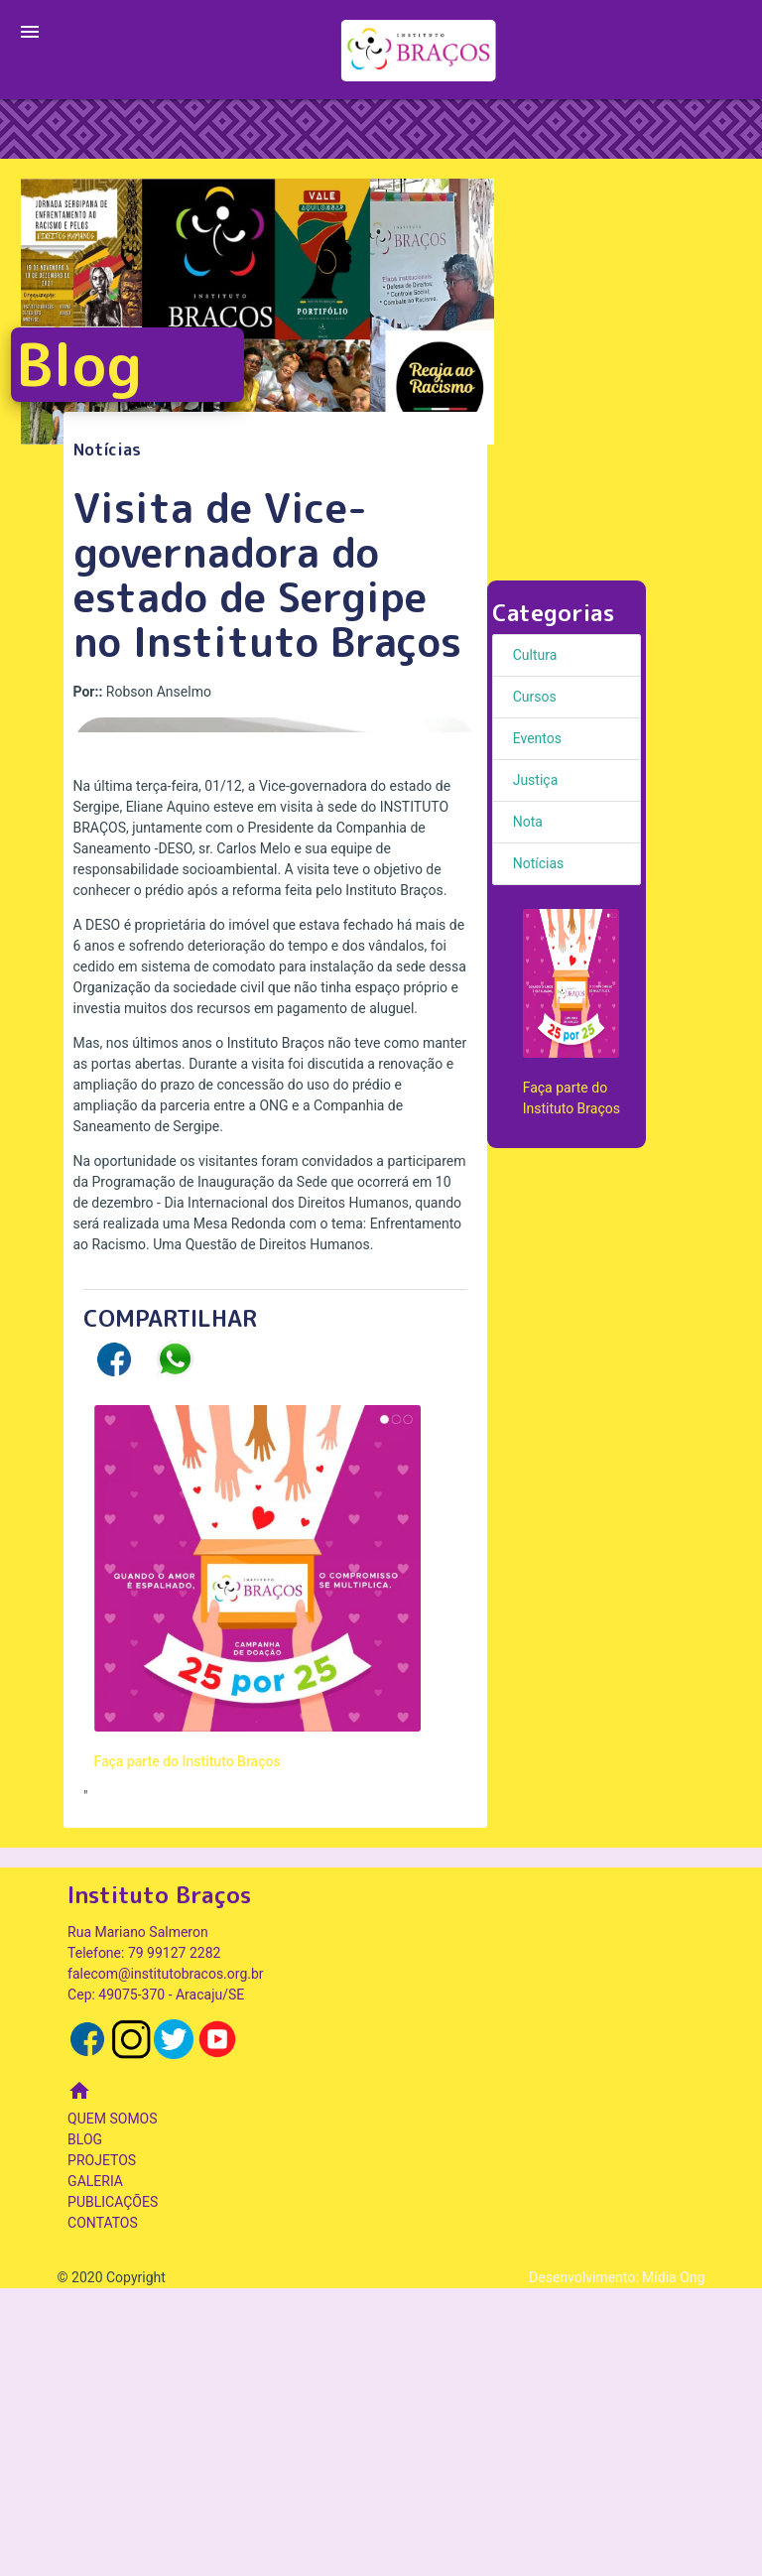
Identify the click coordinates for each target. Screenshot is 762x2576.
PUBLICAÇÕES (112, 2490)
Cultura (535, 655)
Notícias (539, 863)
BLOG (84, 2427)
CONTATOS (102, 2510)
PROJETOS (101, 2448)
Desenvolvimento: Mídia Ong (616, 2565)
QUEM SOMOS (112, 2406)
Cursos (535, 697)
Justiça (536, 780)
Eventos (537, 738)
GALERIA (95, 2469)
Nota (528, 822)
